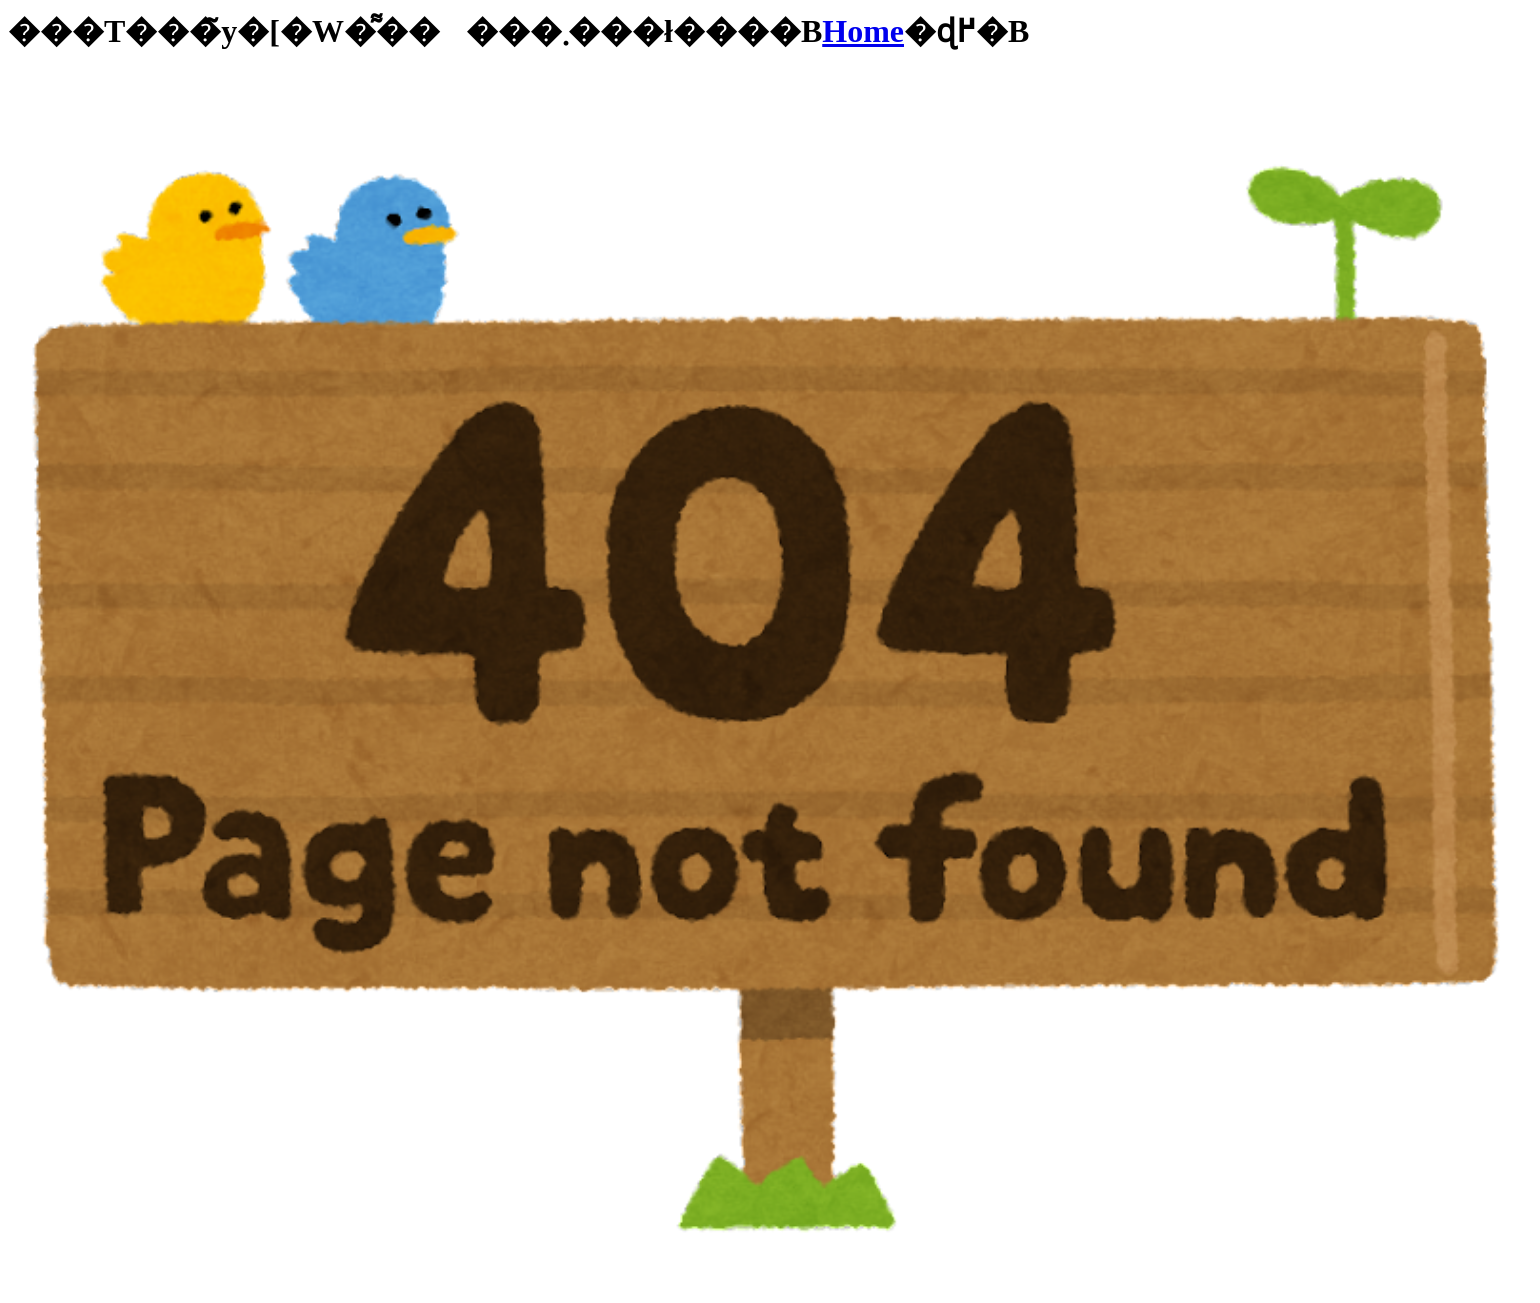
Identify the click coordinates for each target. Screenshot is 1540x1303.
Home (863, 31)
